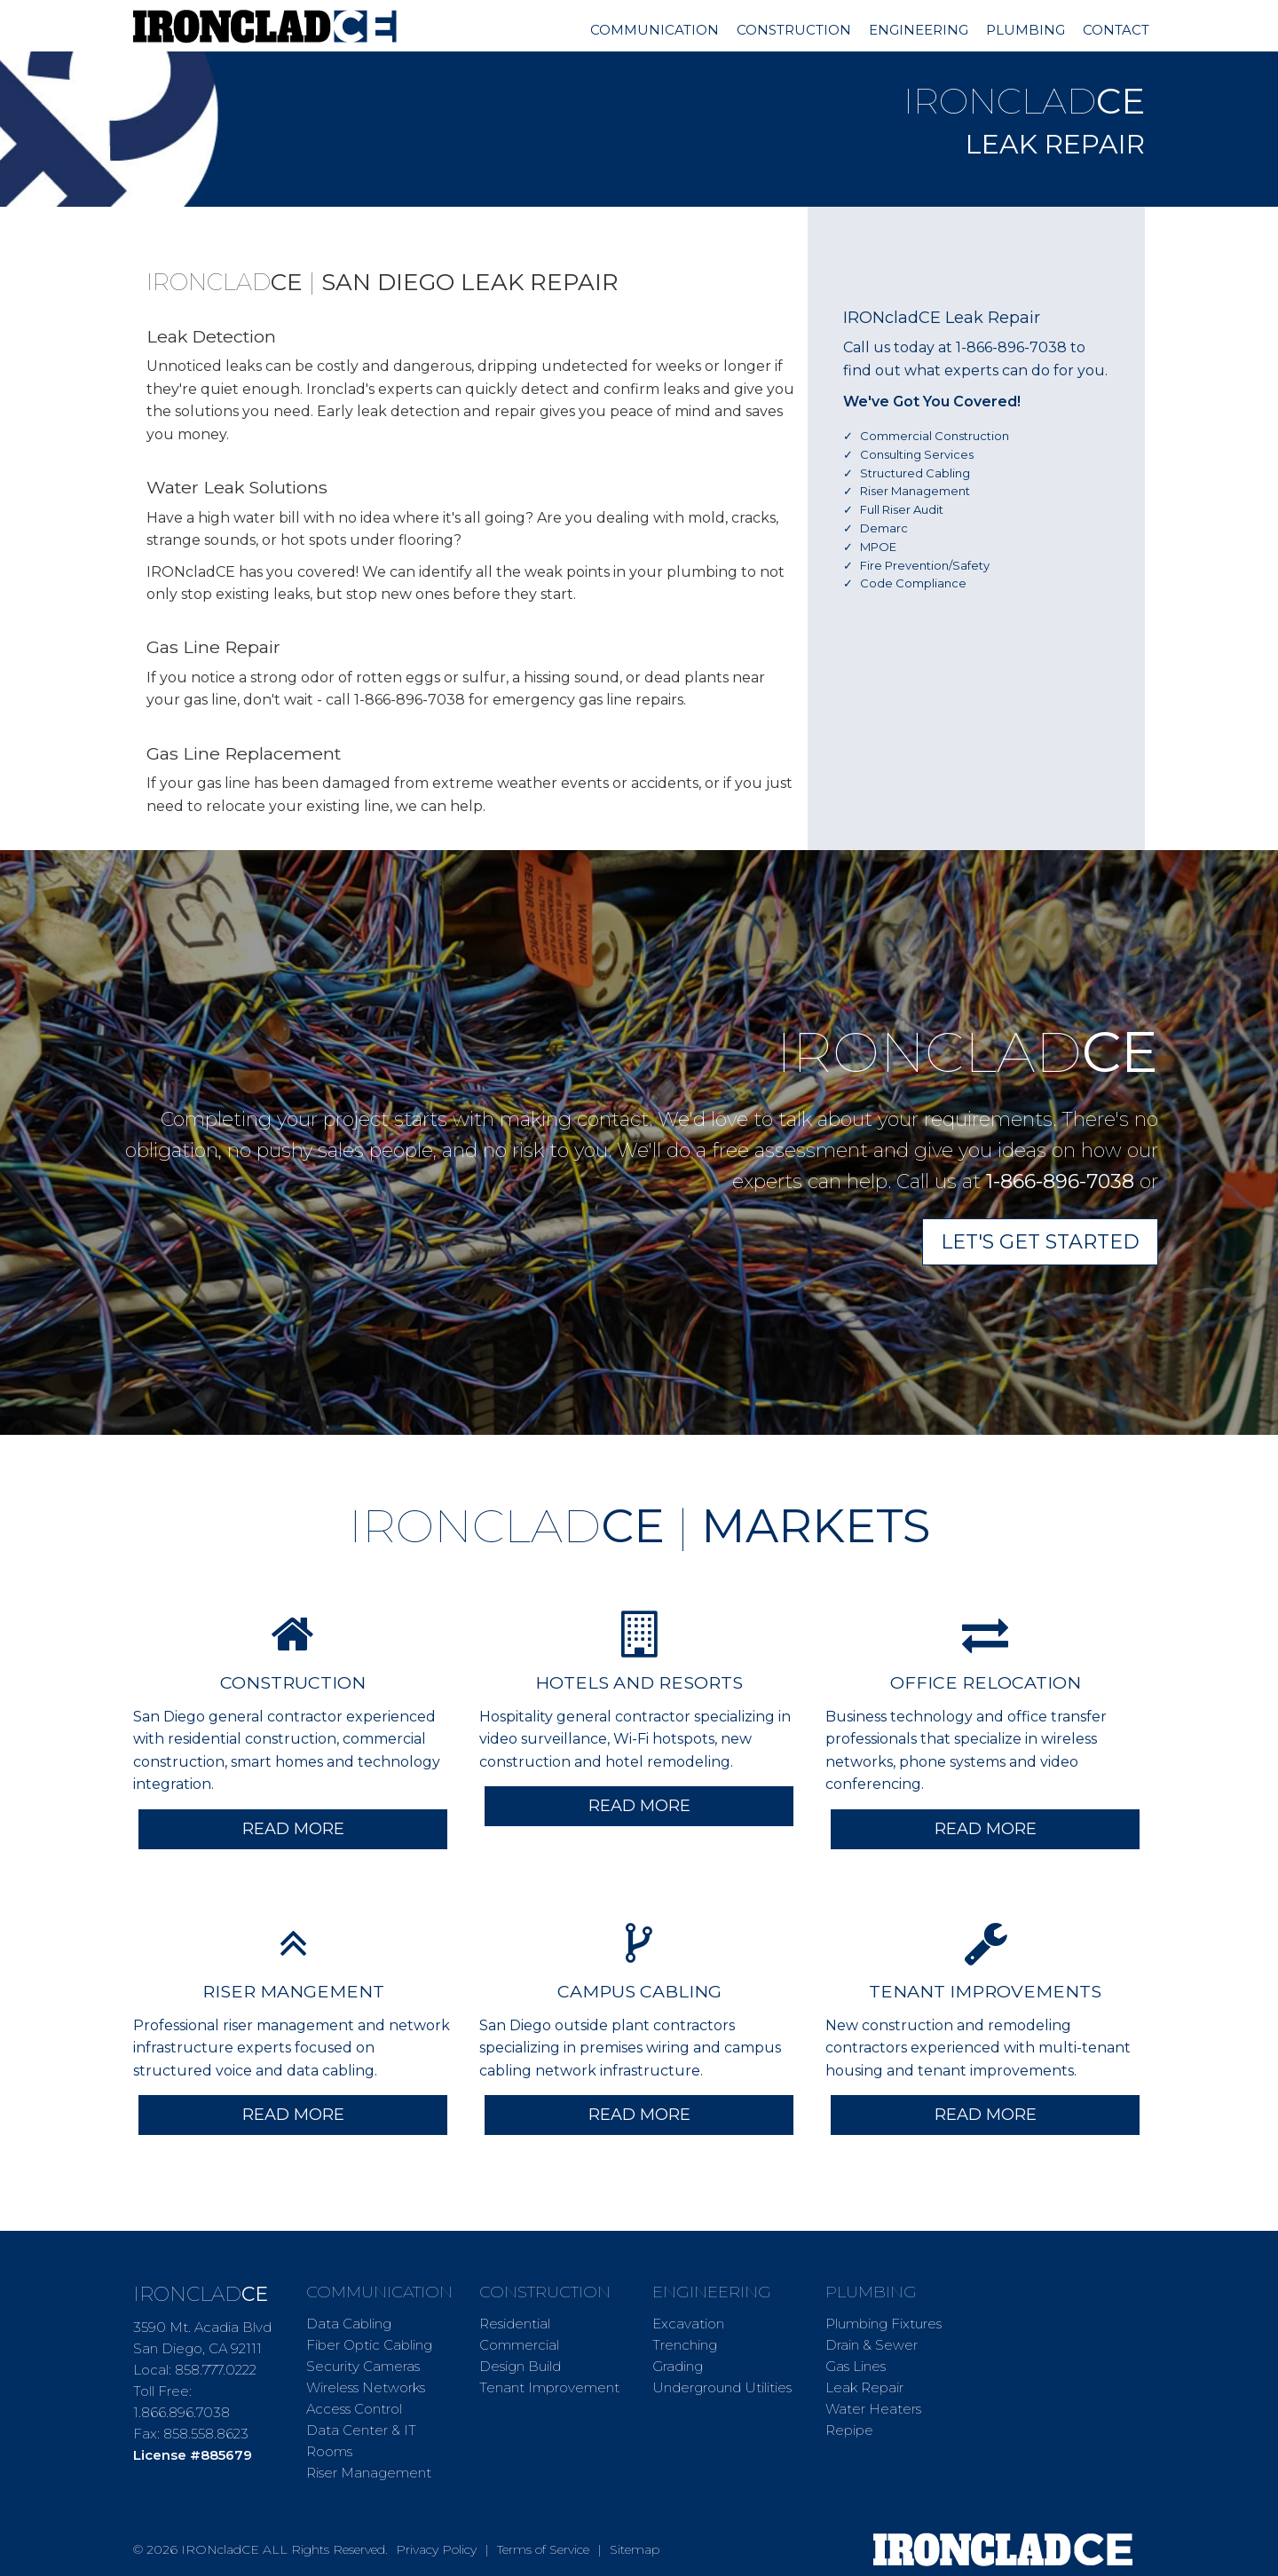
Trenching (684, 2344)
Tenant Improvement (549, 2387)
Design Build (520, 2366)
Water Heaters (873, 2408)
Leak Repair (864, 2387)
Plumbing (1025, 29)
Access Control (354, 2408)
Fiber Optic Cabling (369, 2344)
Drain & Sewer (871, 2344)
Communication (654, 29)
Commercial (519, 2344)
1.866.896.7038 (181, 2412)
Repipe (849, 2430)
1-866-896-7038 (1011, 347)
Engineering (918, 29)
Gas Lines (855, 2366)
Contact (1116, 29)
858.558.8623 (205, 2433)
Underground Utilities (722, 2387)
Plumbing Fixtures (883, 2323)
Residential (514, 2323)
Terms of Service (543, 2549)
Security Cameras (363, 2366)
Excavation (688, 2323)
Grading (677, 2366)
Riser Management (368, 2472)
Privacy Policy (436, 2549)
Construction (794, 29)
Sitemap (634, 2549)
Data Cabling (348, 2323)
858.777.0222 (215, 2369)
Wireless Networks (365, 2387)
